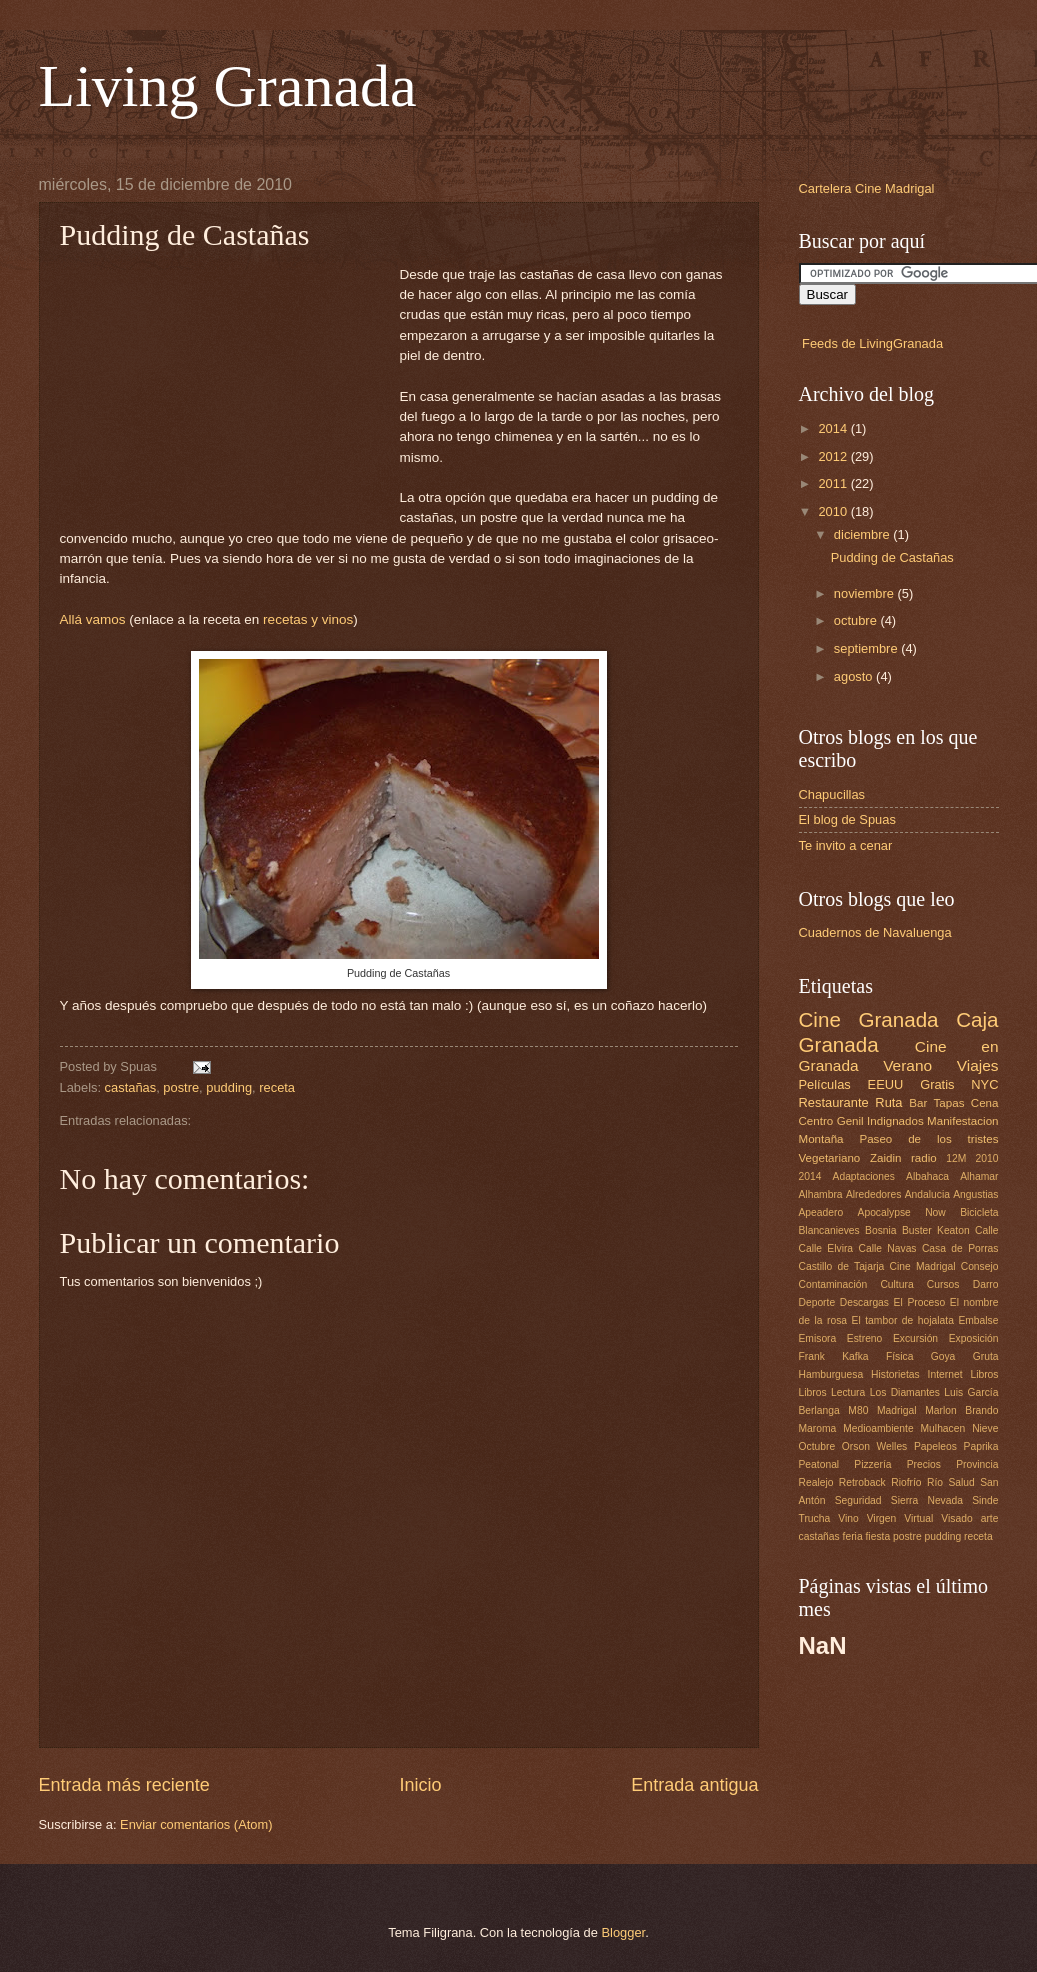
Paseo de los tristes (928, 1139)
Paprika (981, 1446)
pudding (229, 1087)
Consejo (980, 1266)
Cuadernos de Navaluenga (875, 932)
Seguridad (858, 1500)
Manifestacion (962, 1121)
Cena (985, 1103)
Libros (984, 1374)
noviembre (866, 593)
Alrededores (874, 1194)
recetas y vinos (308, 619)
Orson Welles (874, 1446)
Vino (848, 1518)
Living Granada (228, 86)
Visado (956, 1518)
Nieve (985, 1428)
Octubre (817, 1446)
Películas (825, 1084)
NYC (984, 1084)
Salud (961, 1482)
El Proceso (920, 1302)
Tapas (949, 1103)
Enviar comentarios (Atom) (196, 1824)
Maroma (818, 1428)
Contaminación (833, 1284)
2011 (834, 483)
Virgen (882, 1518)
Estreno (865, 1338)
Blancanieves (829, 1230)
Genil (850, 1121)
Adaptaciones (864, 1176)
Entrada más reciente (124, 1785)
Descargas (864, 1302)
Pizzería (872, 1464)
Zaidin (886, 1158)
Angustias (975, 1194)
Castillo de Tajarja (842, 1266)
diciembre (863, 534)
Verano (907, 1065)
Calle (986, 1230)
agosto (855, 676)
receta (277, 1087)
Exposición (974, 1338)
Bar (918, 1103)
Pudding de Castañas (892, 557)
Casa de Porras (960, 1248)
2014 (834, 428)
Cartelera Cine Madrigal (867, 188)
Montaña (821, 1139)
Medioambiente (878, 1428)
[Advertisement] (230, 390)
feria (853, 1536)
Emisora (818, 1338)
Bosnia (880, 1230)
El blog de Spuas (847, 819)
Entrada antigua (694, 1785)
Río (935, 1482)
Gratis (937, 1084)
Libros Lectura (832, 1392)
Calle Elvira (826, 1248)
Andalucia (927, 1194)
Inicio (420, 1785)
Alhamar (979, 1176)
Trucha (815, 1518)
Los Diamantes (905, 1392)
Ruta (888, 1102)
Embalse (978, 1320)
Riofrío (906, 1482)
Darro (986, 1284)
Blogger (624, 1932)
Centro (816, 1121)
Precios (924, 1464)
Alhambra (821, 1194)
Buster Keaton (936, 1230)
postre (181, 1087)
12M (956, 1158)
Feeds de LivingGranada (872, 343)
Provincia (977, 1464)
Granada (898, 1019)
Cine (820, 1019)
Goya (943, 1356)
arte (990, 1518)
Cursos (943, 1284)
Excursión (915, 1338)
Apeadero (821, 1212)
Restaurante (834, 1102)
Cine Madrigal (923, 1266)
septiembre (867, 648)
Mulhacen (943, 1428)
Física (899, 1356)
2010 (834, 511)
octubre (857, 620)
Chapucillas (832, 794)
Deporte (817, 1302)
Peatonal (819, 1464)
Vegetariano (830, 1158)
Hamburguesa (831, 1374)
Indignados (895, 1121)
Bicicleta (979, 1212)
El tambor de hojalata (903, 1320)
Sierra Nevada (927, 1500)
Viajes (978, 1065)
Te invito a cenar (846, 845)
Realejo (816, 1482)
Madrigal (897, 1410)
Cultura (896, 1284)
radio (924, 1158)
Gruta (986, 1356)
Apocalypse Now (902, 1212)
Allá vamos (93, 619)
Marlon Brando (961, 1410)
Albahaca (927, 1176)
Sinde (985, 1500)
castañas (131, 1087)
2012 (834, 456)
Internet (945, 1374)
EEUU (886, 1084)
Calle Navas (887, 1248)
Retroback (862, 1482)
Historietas (895, 1374)
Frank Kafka (834, 1356)
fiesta (878, 1536)
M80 (858, 1410)
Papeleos (935, 1446)
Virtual (918, 1518)
